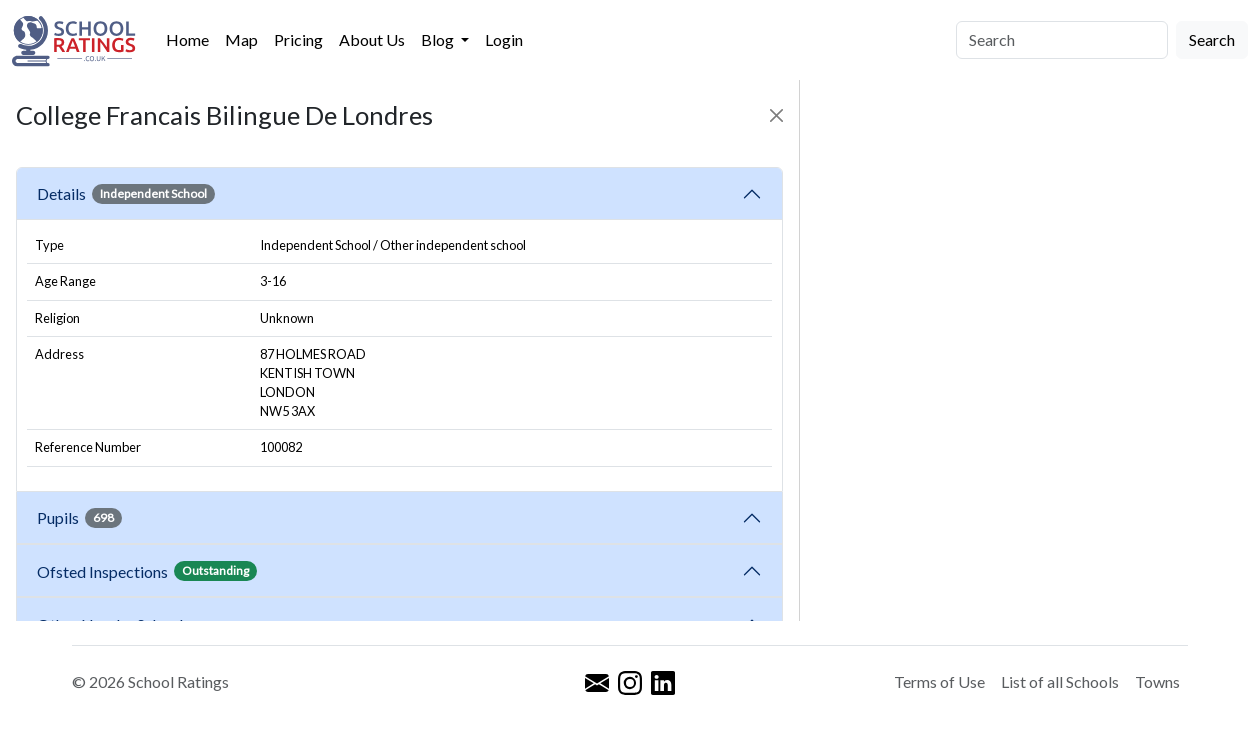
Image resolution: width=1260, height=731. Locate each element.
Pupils (79, 518)
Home (187, 39)
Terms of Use (939, 681)
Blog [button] (439, 39)
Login (504, 39)
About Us (372, 39)
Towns (1157, 681)
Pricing (298, 39)
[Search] (1062, 40)
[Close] (776, 115)
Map (241, 39)
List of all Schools (1060, 681)
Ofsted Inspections (147, 571)
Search (1212, 39)
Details (126, 194)
